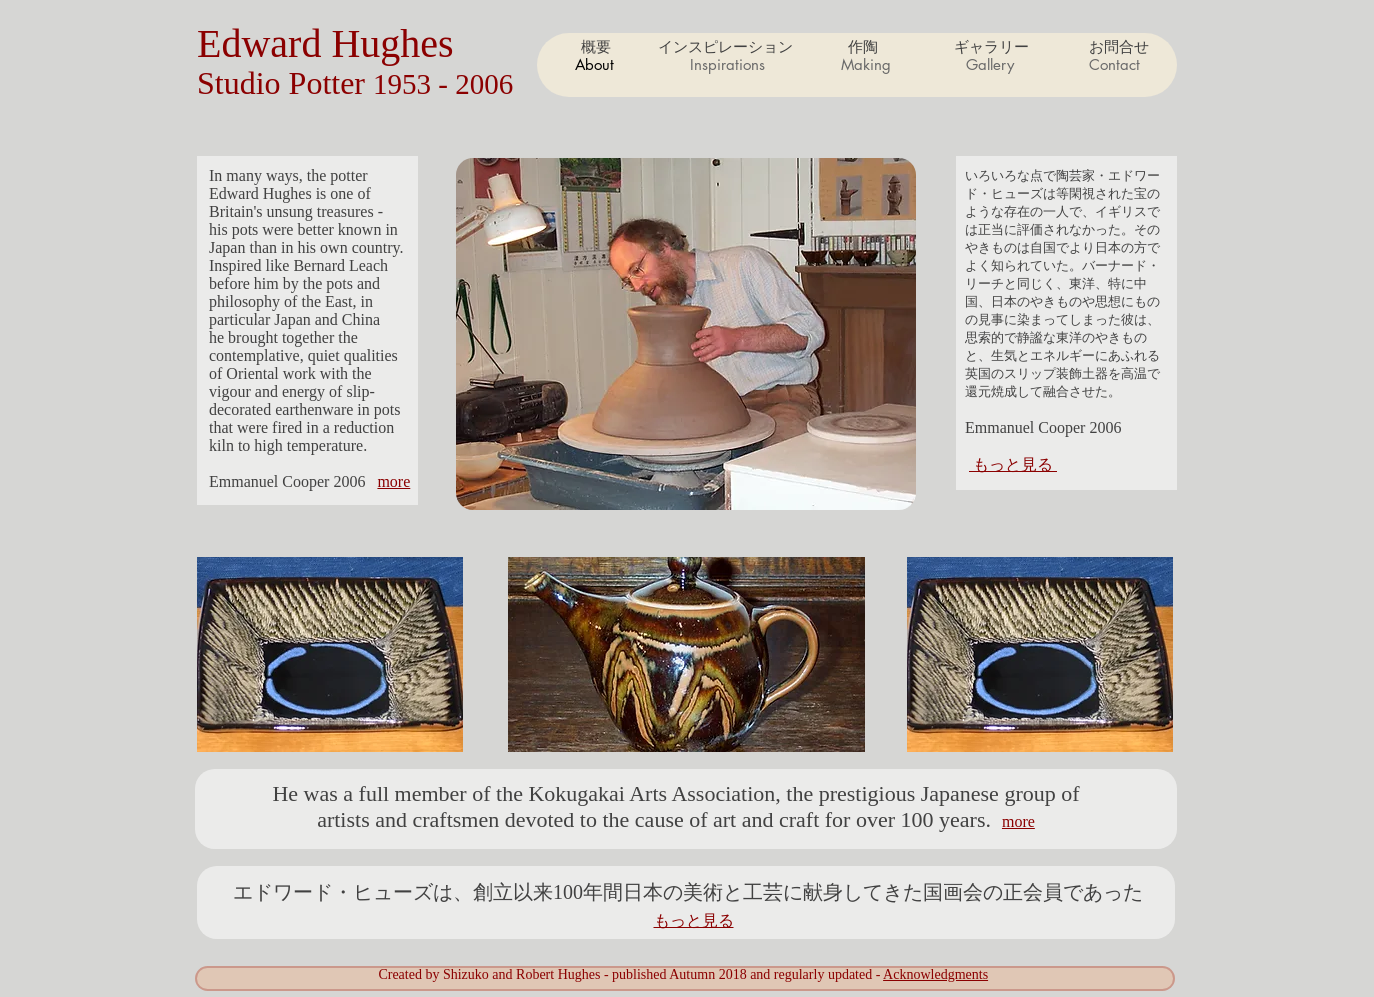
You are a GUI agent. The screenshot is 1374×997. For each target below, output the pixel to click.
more (393, 481)
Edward (264, 43)
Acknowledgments (935, 974)
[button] (865, 65)
